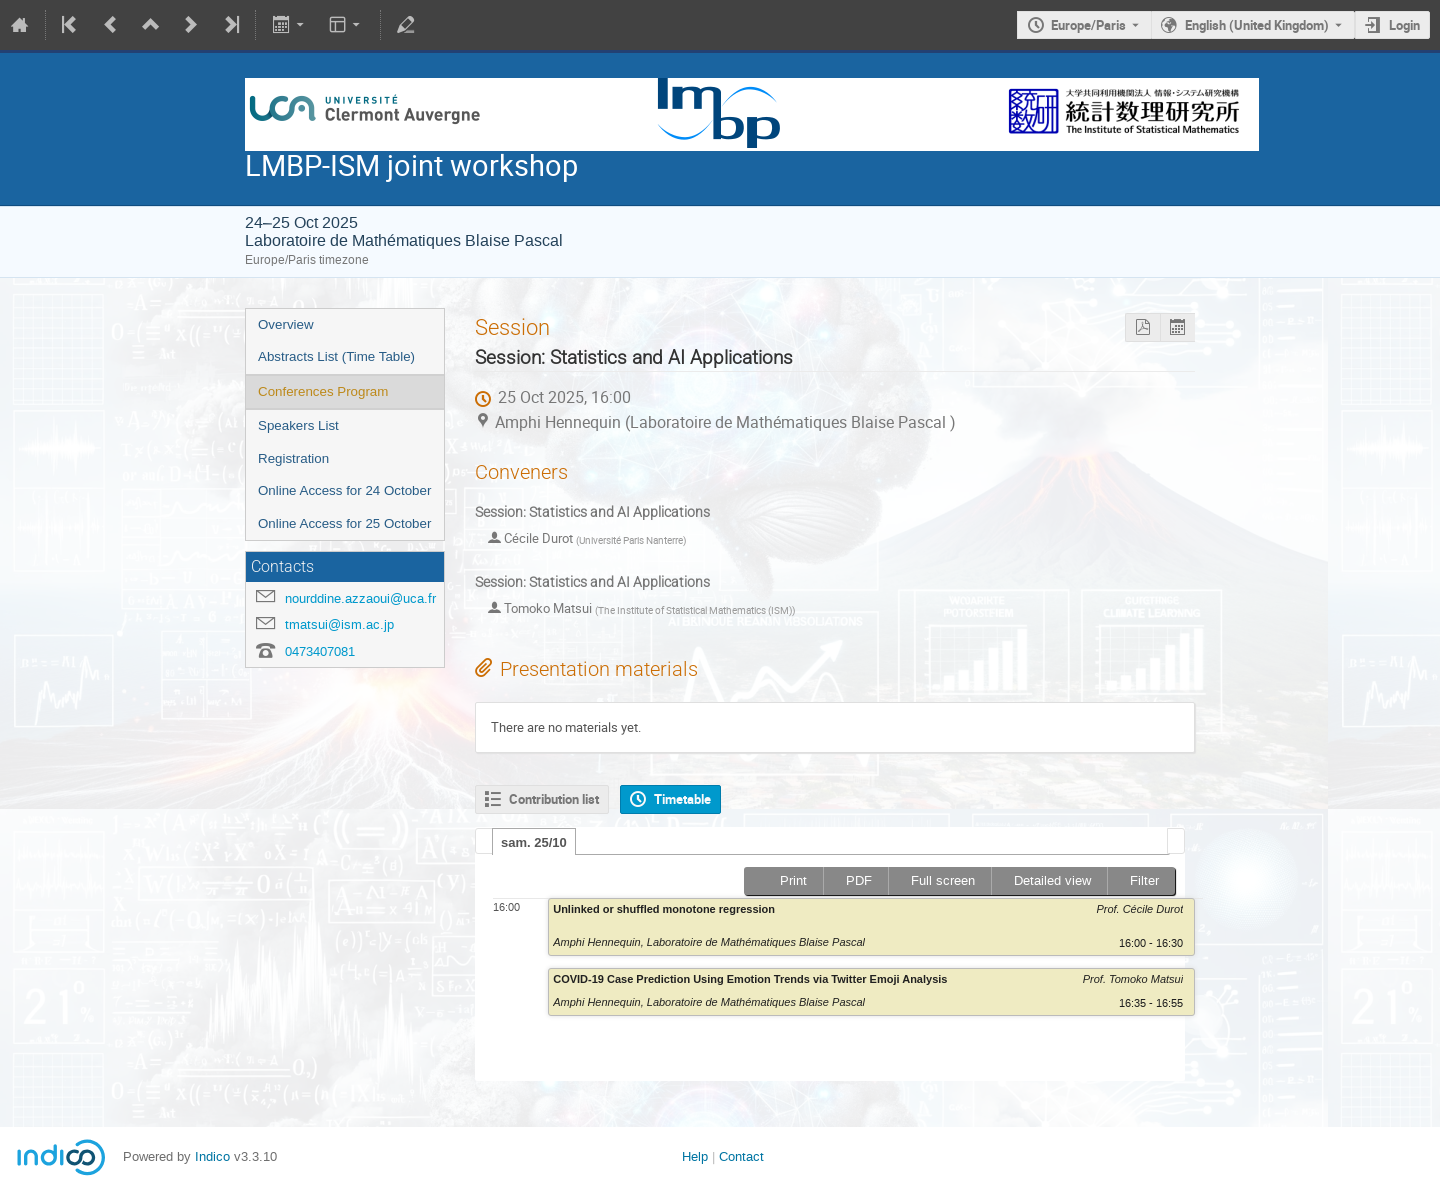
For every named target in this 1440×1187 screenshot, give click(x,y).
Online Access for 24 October (344, 490)
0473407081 (320, 651)
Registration (293, 458)
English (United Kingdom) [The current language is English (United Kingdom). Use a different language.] (1257, 25)
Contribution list (554, 799)
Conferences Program (323, 391)
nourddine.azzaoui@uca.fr (360, 598)
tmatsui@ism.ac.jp (339, 624)
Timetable (682, 799)
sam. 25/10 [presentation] (534, 842)
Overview (286, 324)
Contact (741, 1156)
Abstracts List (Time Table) (336, 356)
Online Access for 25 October (344, 523)
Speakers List (298, 425)
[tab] (534, 842)
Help (695, 1156)
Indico (212, 1156)
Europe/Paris (1088, 25)
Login (1404, 25)
